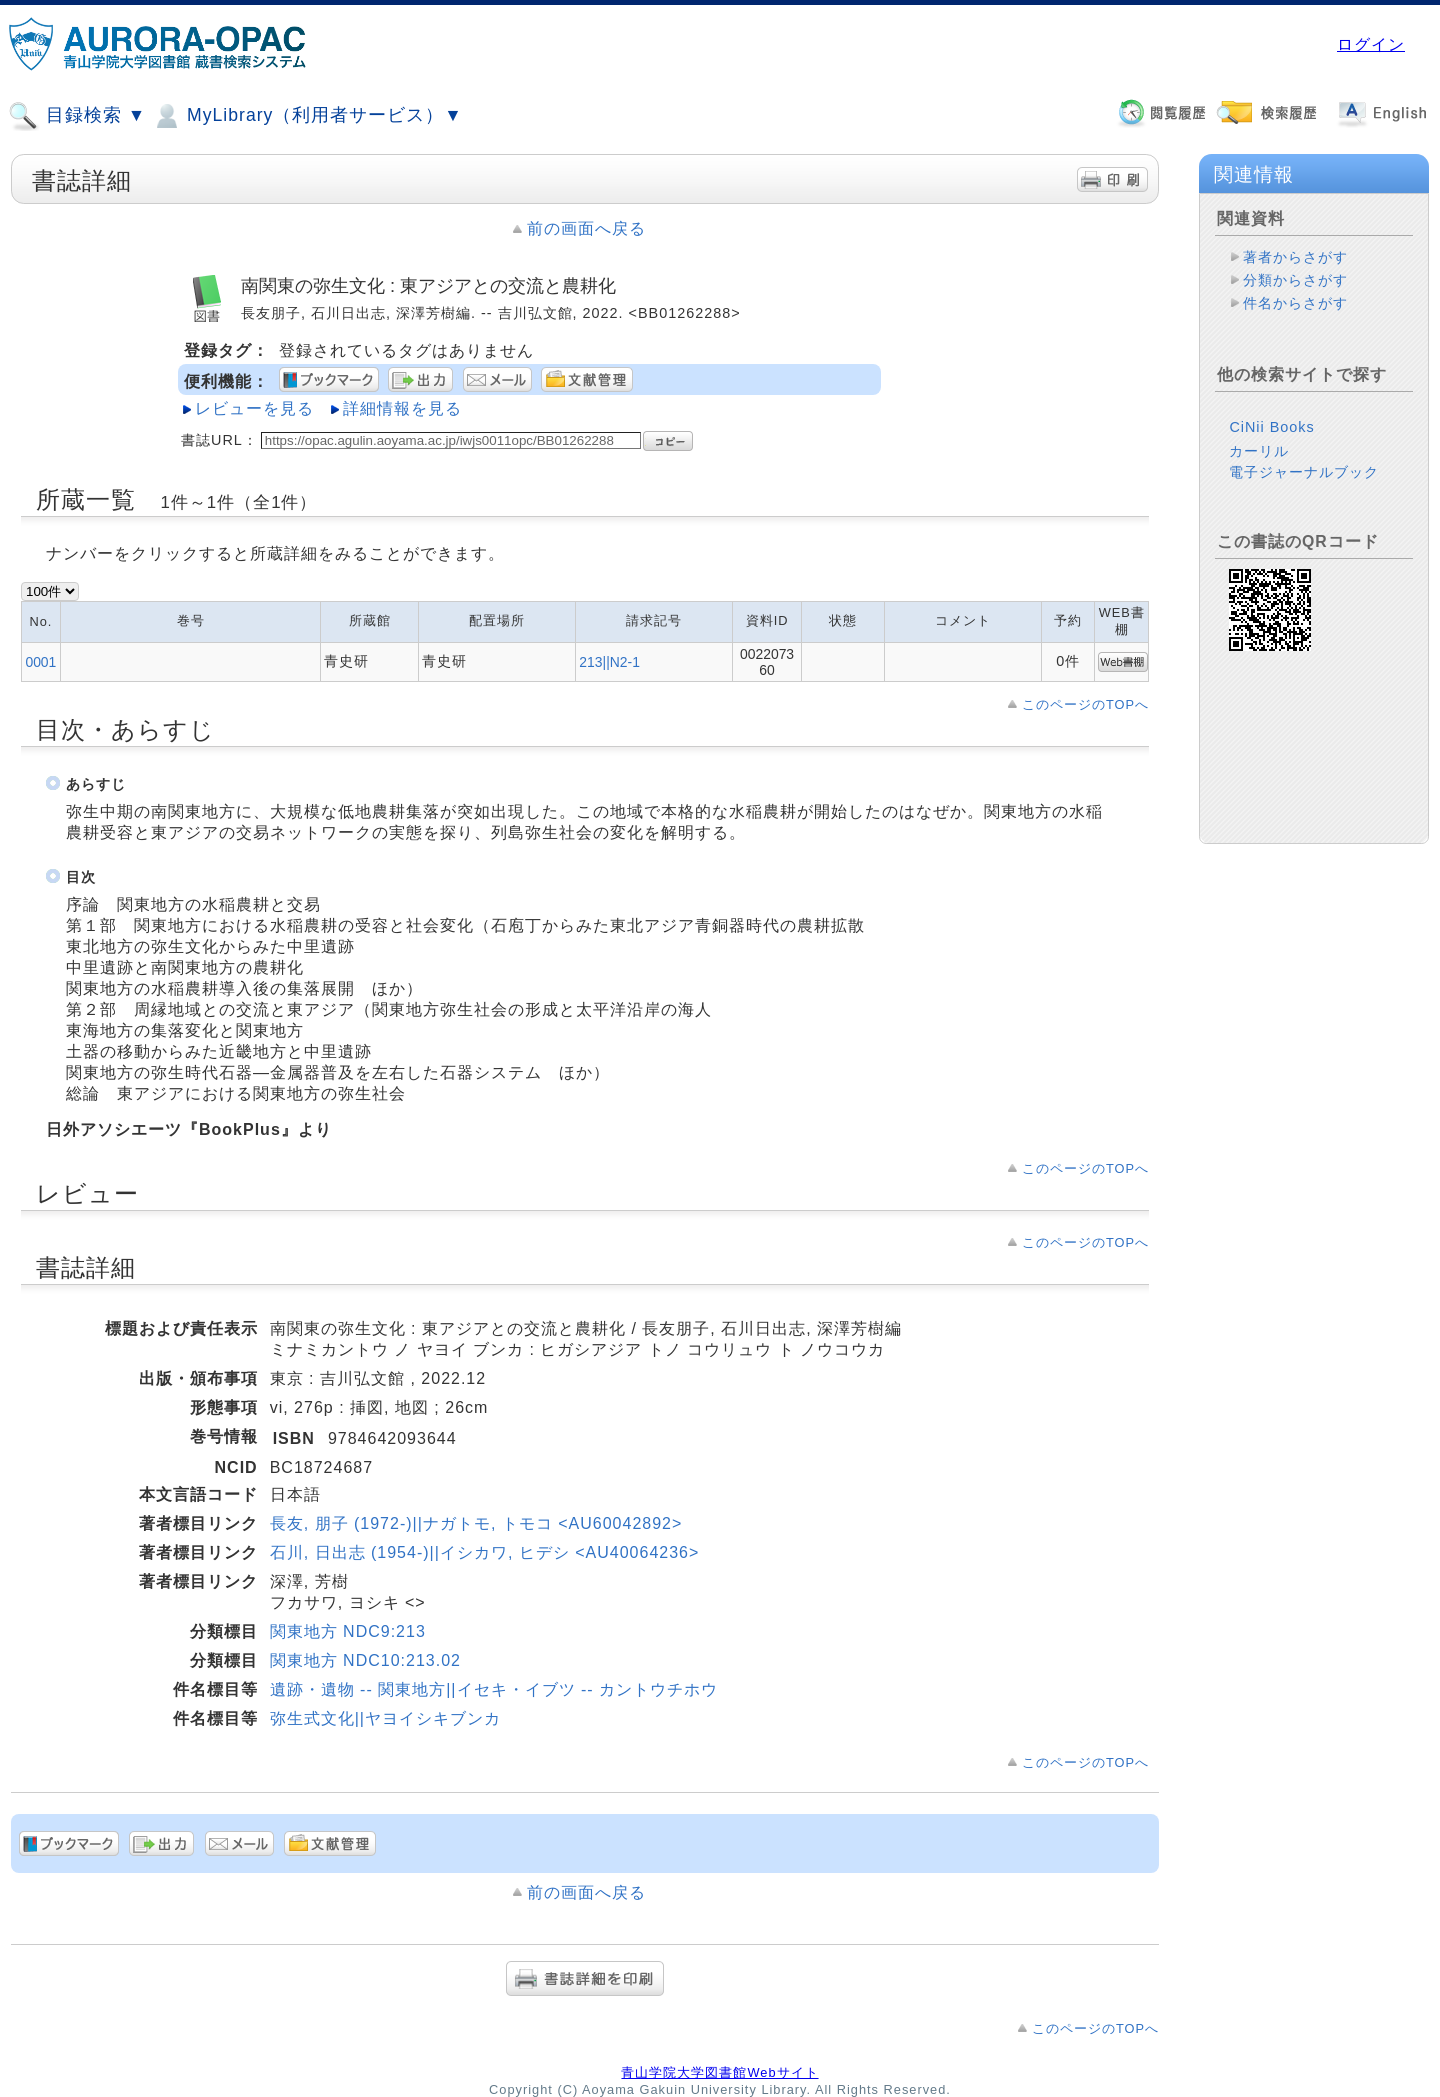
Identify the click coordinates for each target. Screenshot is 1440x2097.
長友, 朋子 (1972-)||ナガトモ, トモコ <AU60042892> (476, 1523)
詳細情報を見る (402, 408)
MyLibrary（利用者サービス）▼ (307, 116)
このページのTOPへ (1085, 704)
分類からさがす (1295, 280)
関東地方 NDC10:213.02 (365, 1660)
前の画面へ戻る (586, 228)
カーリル (1259, 451)
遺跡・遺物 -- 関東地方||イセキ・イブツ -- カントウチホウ (494, 1689)
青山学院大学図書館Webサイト (719, 2072)
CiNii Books (1271, 427)
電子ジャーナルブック (1304, 472)
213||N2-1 (609, 662)
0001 (40, 662)
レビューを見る (254, 408)
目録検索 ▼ (77, 116)
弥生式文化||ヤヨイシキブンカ (385, 1718)
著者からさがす (1295, 257)
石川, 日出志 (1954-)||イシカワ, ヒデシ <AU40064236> (485, 1552)
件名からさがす (1295, 303)
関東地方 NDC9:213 (348, 1631)
